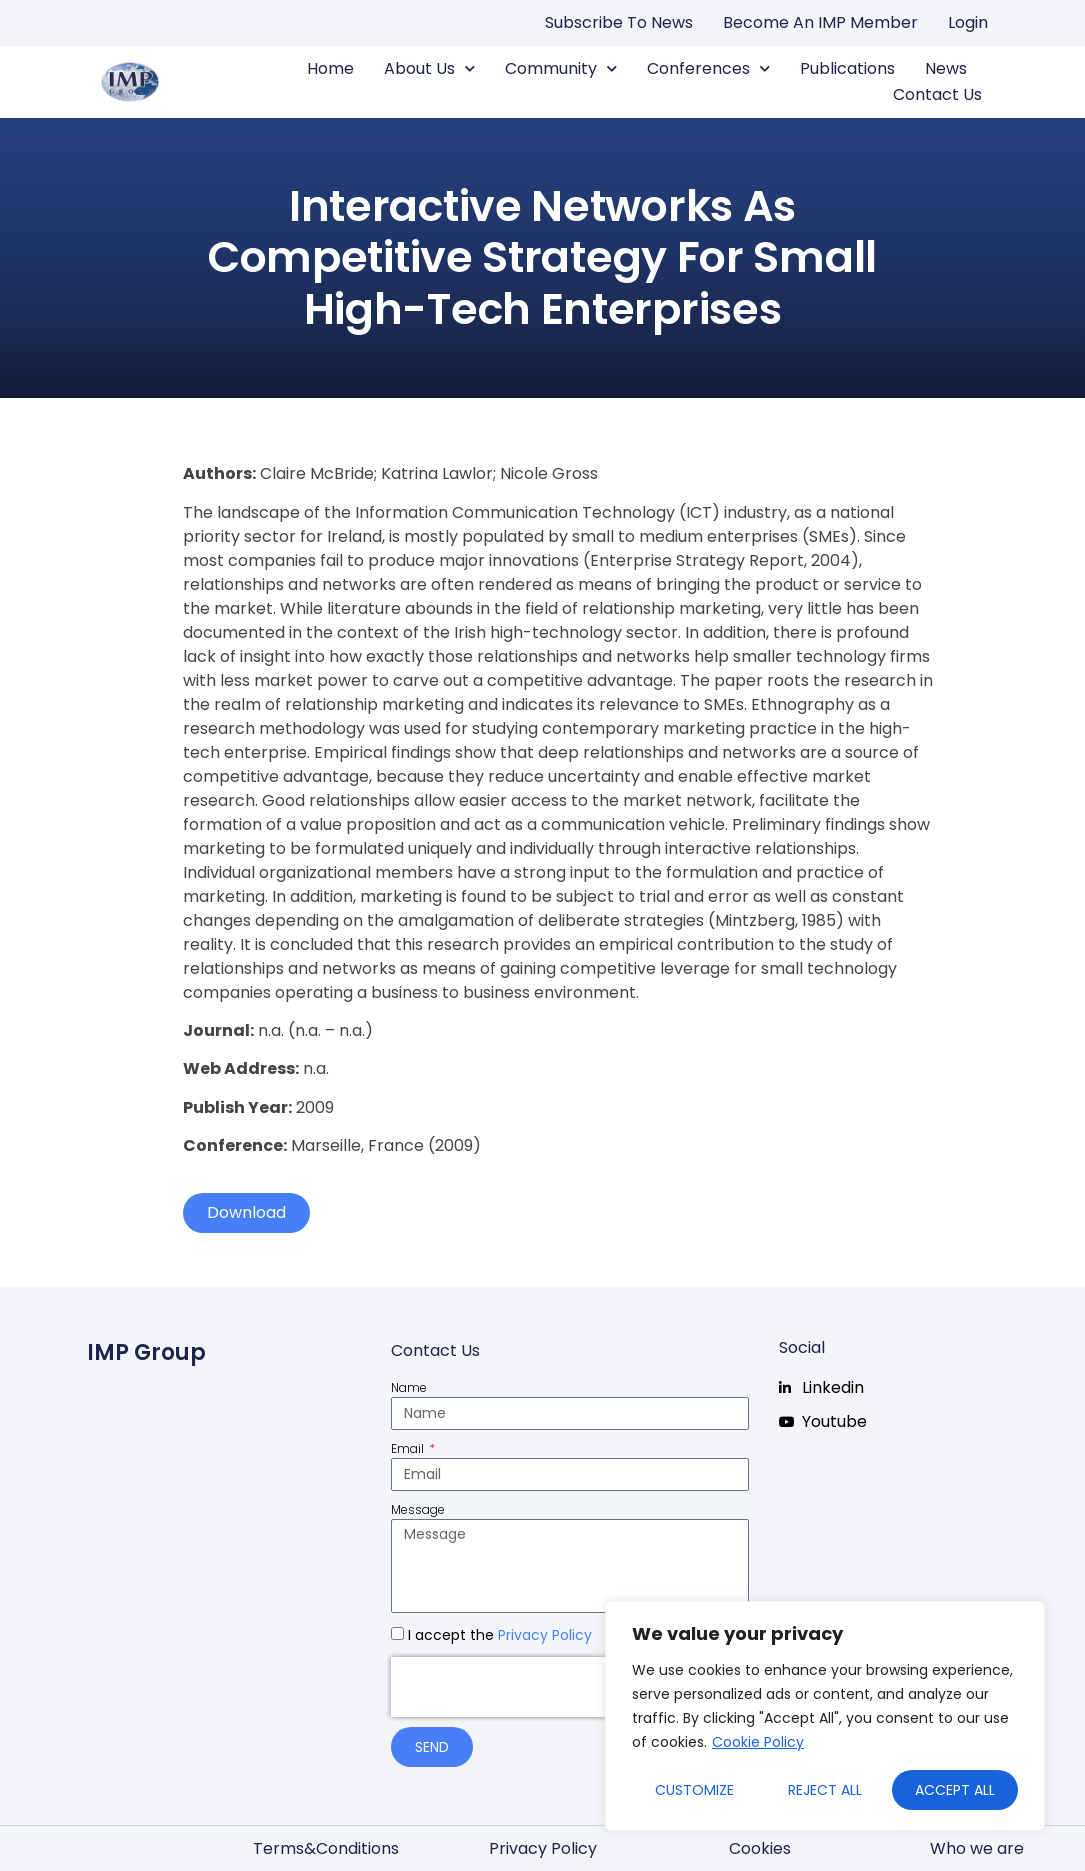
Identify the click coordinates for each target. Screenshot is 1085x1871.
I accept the (500, 1635)
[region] (825, 1716)
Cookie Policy (758, 1742)
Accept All (955, 1790)
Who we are (977, 1848)
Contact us (937, 94)
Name (409, 1387)
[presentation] (519, 1687)
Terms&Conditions (326, 1848)
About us (429, 69)
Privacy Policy (545, 1635)
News (946, 68)
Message (418, 1509)
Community (561, 69)
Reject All (825, 1790)
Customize (694, 1790)
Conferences (708, 69)
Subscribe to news (619, 22)
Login (968, 22)
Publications (847, 68)
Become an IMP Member (820, 22)
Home (330, 68)
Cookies (760, 1848)
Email (409, 1448)
